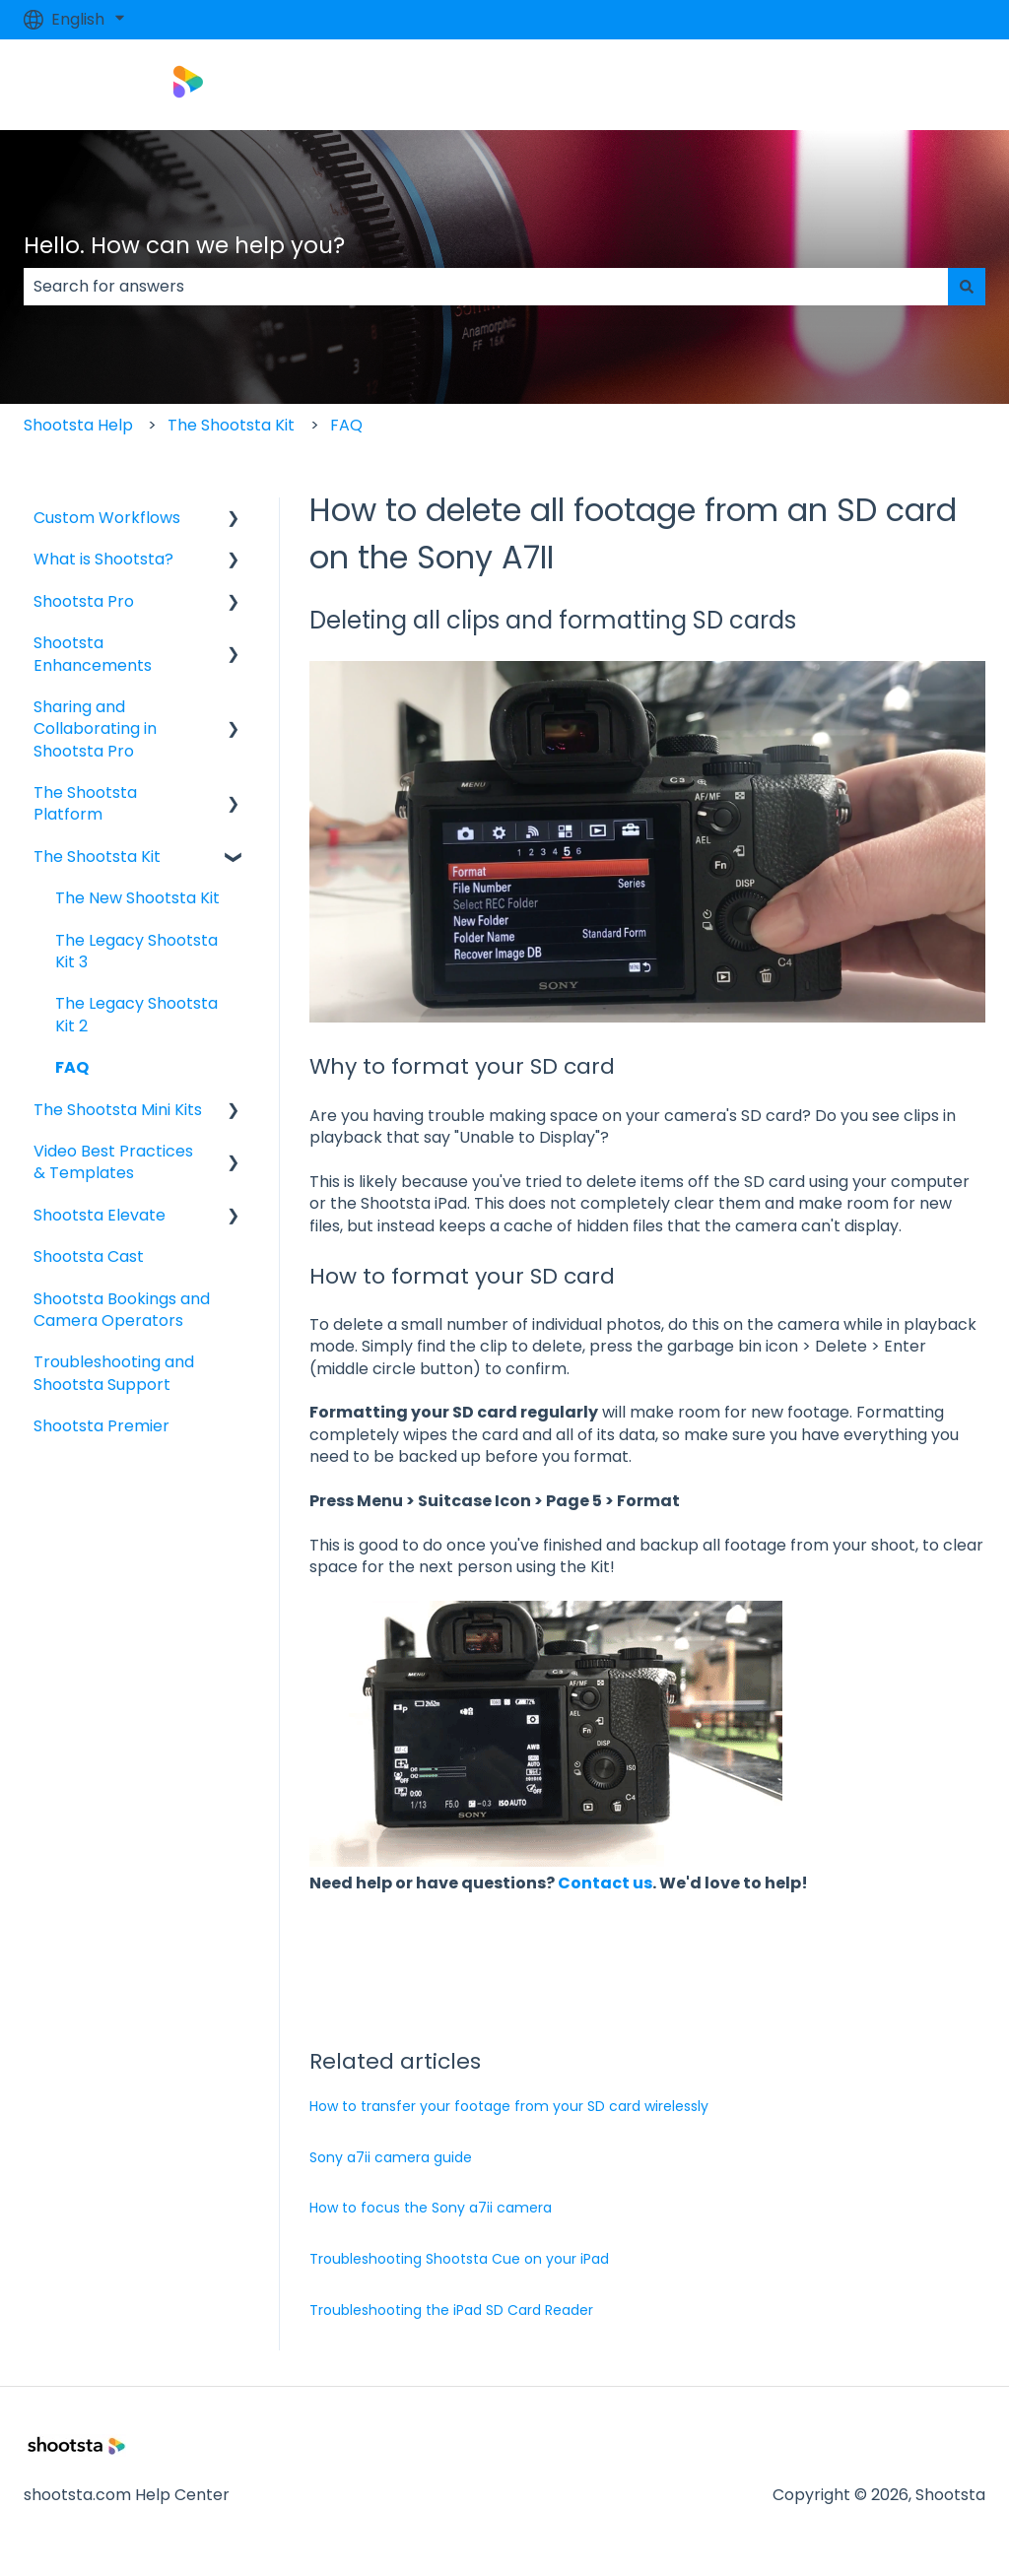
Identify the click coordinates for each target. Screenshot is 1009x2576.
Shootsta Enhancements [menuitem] (93, 653)
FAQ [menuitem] (72, 1067)
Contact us (605, 1883)
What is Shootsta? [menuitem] (103, 559)
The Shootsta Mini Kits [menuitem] (118, 1109)
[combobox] (486, 286)
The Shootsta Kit (231, 425)
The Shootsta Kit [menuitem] (97, 856)
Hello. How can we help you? (184, 245)
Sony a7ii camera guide (390, 2157)
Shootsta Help (78, 425)
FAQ (346, 425)
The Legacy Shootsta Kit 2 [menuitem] (136, 1014)
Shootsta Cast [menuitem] (89, 1256)
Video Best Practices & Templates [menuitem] (113, 1162)
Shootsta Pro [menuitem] (84, 601)
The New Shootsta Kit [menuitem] (137, 898)
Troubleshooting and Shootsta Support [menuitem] (114, 1373)
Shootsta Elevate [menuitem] (100, 1215)
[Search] (966, 286)
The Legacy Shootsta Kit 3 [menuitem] (136, 951)
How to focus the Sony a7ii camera (430, 2207)
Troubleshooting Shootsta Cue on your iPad (459, 2259)
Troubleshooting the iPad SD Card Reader (451, 2310)
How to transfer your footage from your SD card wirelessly (508, 2106)
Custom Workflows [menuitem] (107, 517)
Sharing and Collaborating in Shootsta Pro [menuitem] (95, 728)
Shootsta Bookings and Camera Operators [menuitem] (122, 1310)
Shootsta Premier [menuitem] (101, 1426)
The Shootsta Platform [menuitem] (85, 803)
